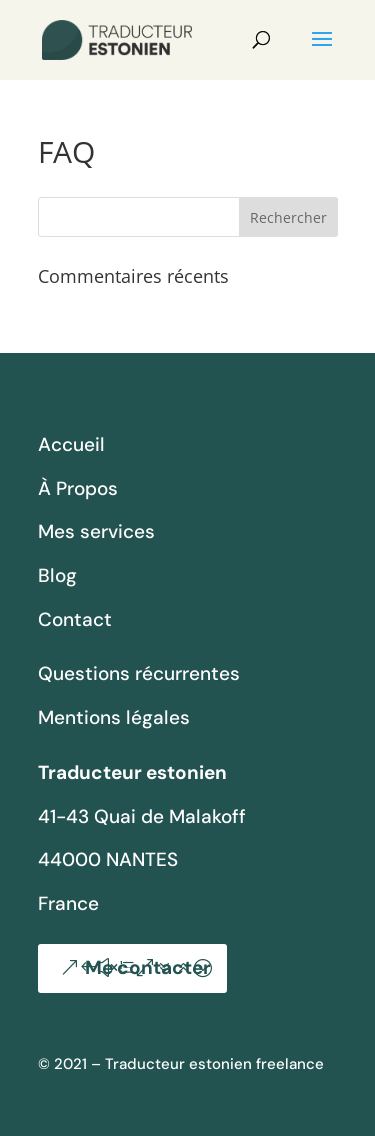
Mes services (96, 531)
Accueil (71, 444)
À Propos (78, 488)
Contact (75, 619)
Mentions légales (114, 717)
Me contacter (148, 967)
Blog (57, 575)
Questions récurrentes (139, 673)
